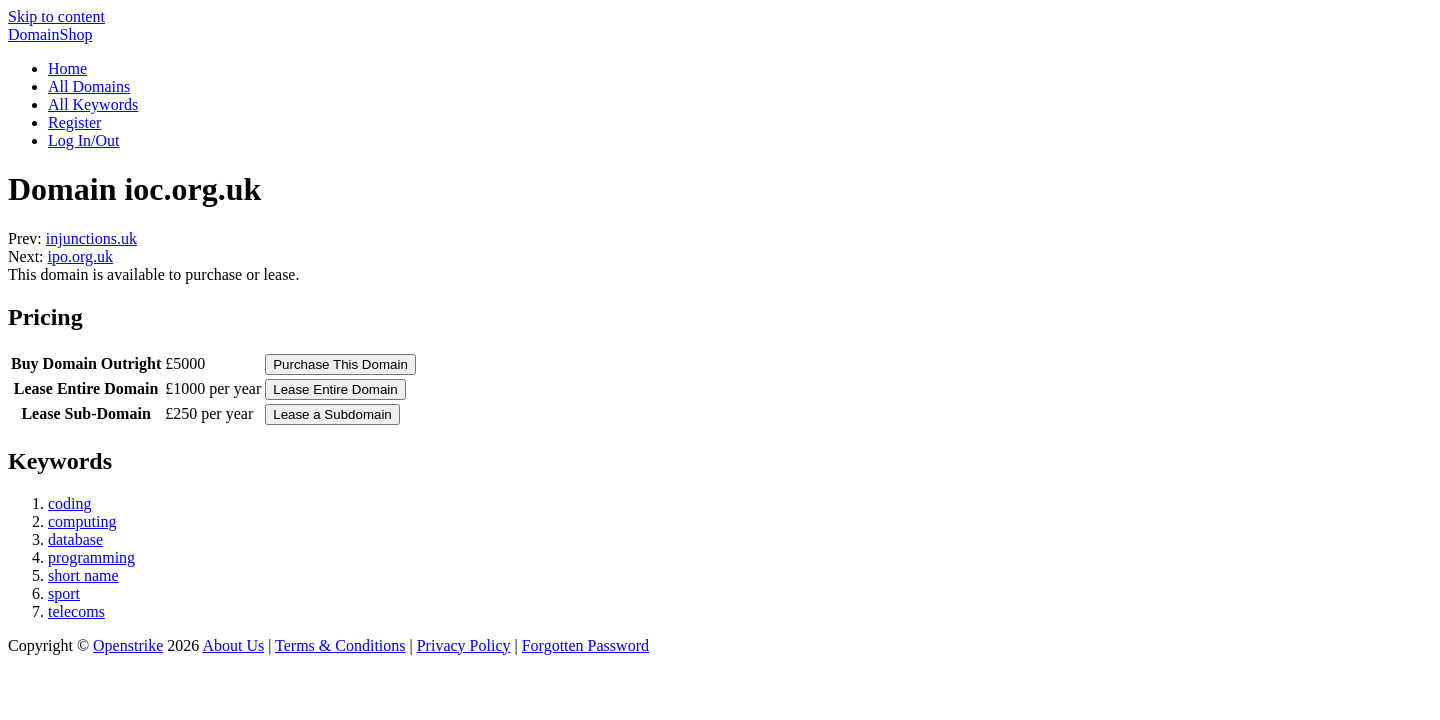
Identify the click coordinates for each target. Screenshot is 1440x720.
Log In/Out (84, 140)
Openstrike (128, 645)
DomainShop (50, 34)
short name (83, 575)
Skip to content (56, 16)
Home (67, 68)
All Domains (89, 86)
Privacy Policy (464, 645)
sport (64, 593)
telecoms (76, 611)
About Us (233, 645)
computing (82, 521)
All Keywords (93, 104)
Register (74, 122)
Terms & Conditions (340, 645)
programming (91, 557)
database (75, 539)
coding (70, 503)
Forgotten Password (585, 645)
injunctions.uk (91, 238)
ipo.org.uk (80, 256)
